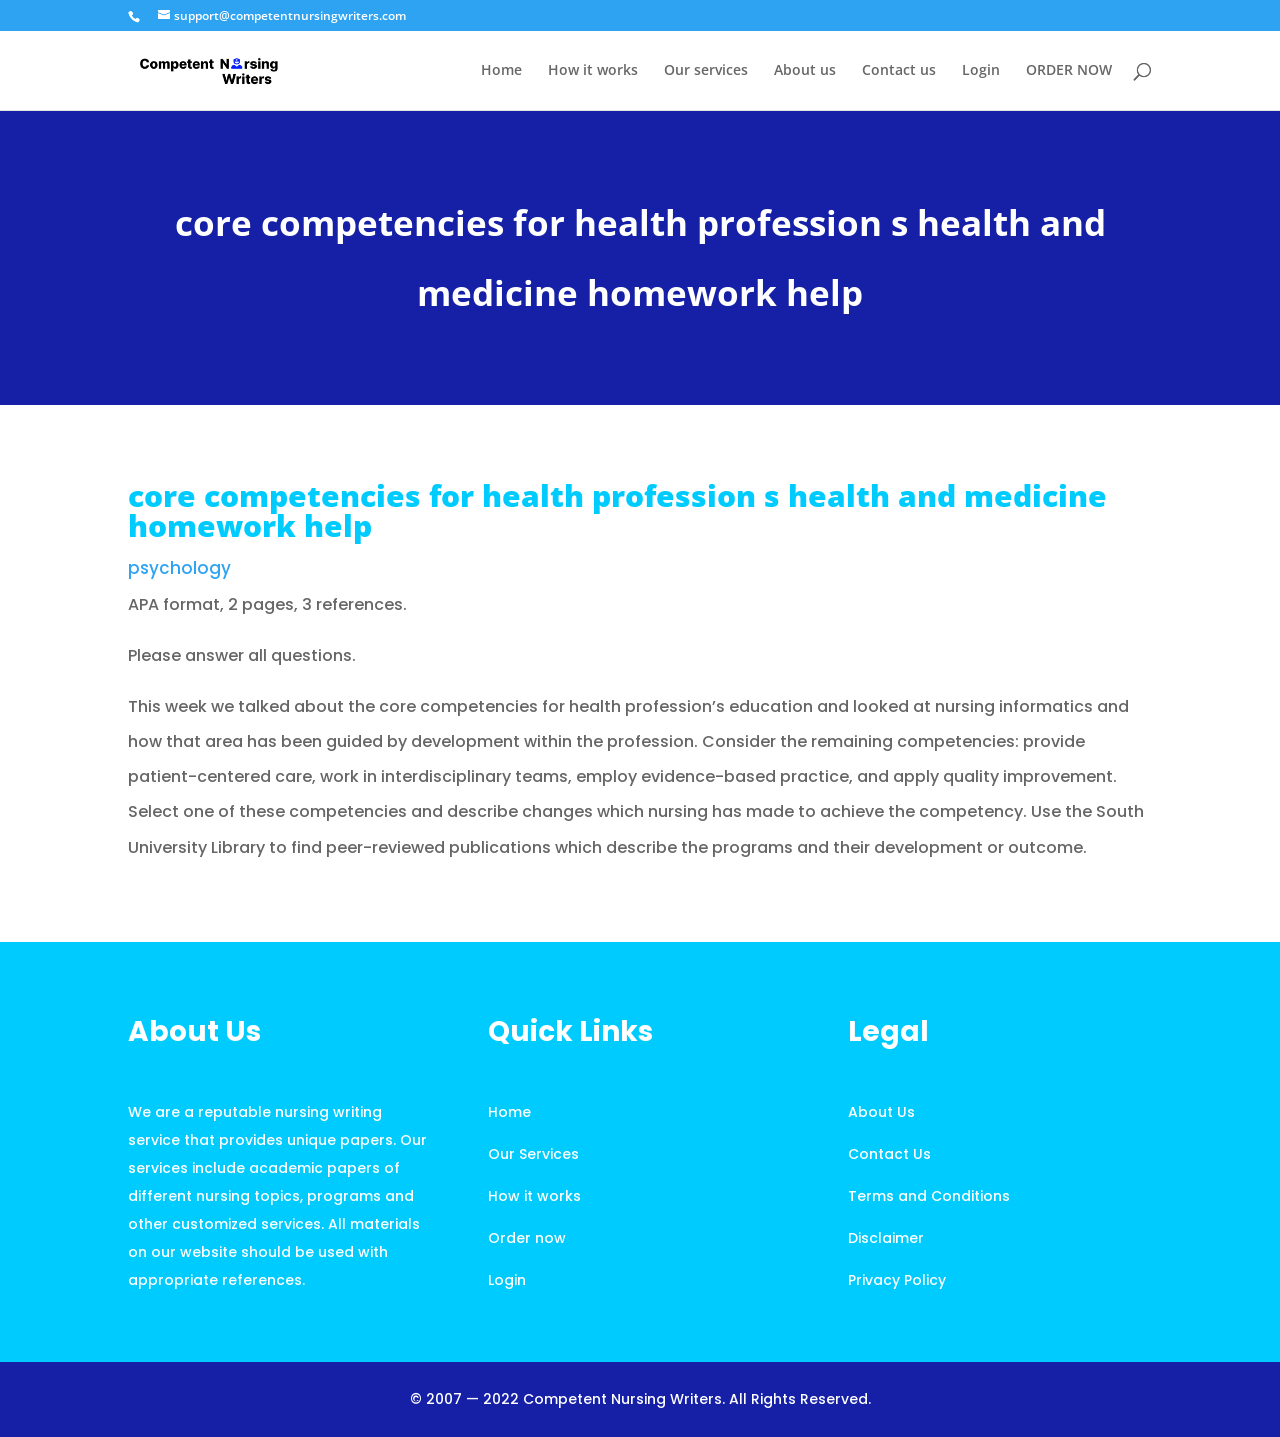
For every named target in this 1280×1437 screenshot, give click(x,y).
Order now (527, 1238)
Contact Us (889, 1154)
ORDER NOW (1069, 71)
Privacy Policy (897, 1280)
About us (805, 71)
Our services (706, 71)
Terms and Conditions (929, 1196)
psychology (179, 568)
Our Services (533, 1154)
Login (981, 71)
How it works (593, 71)
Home (501, 71)
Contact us (899, 71)
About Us (881, 1112)
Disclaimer (886, 1238)
